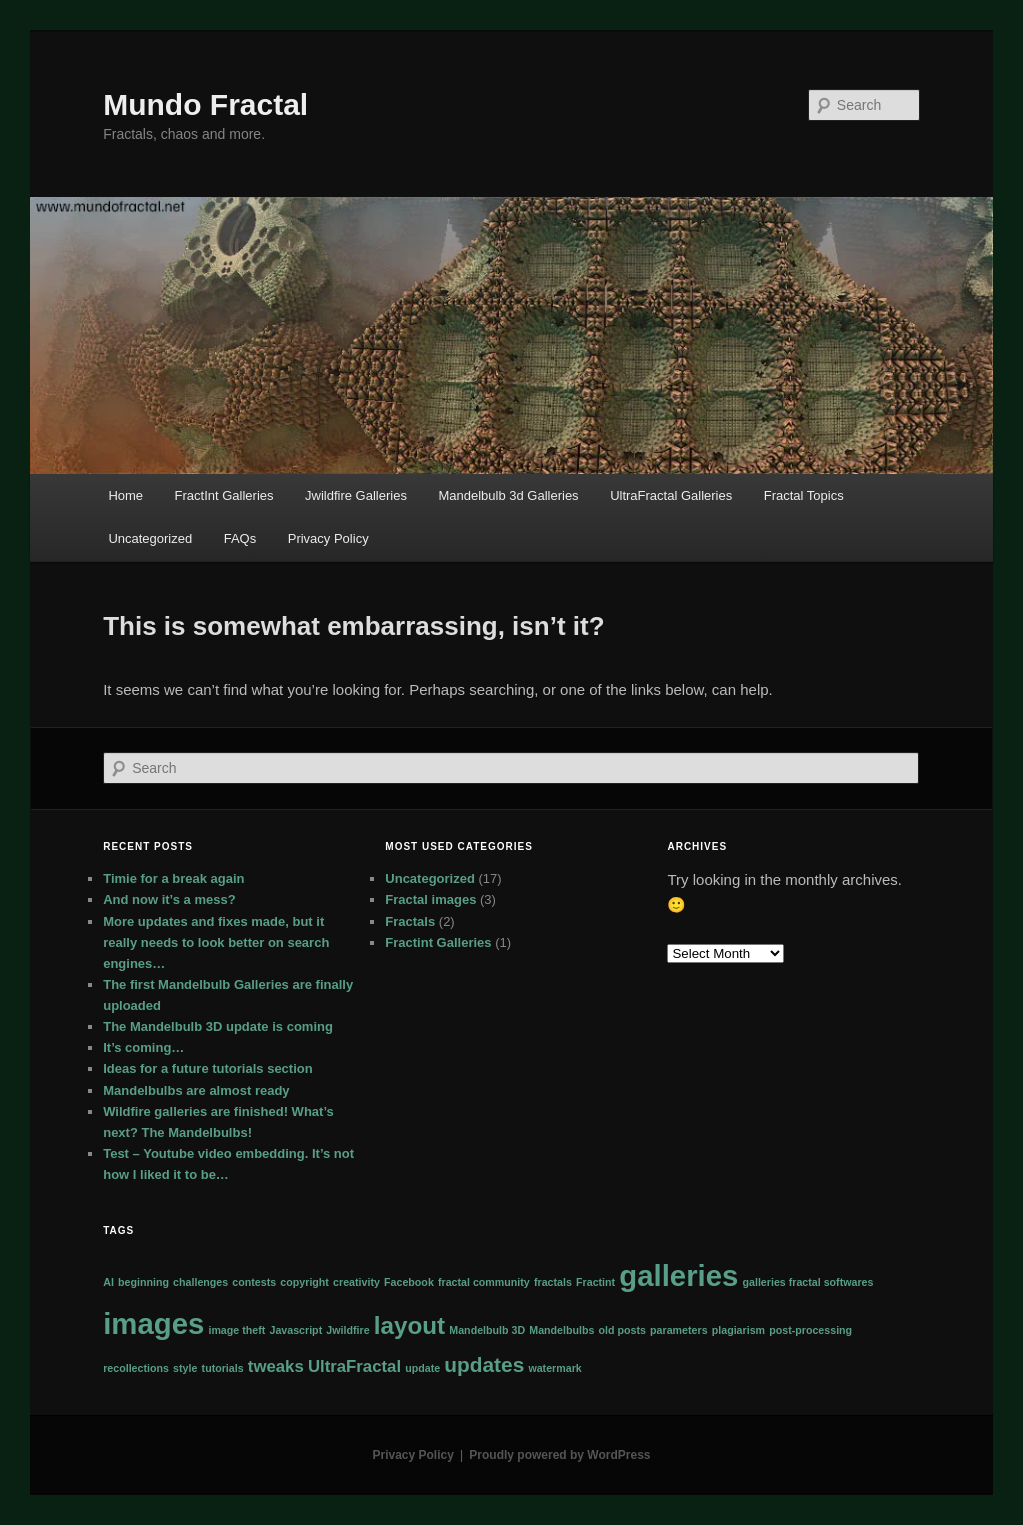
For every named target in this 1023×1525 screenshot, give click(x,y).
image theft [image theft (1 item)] (236, 1330)
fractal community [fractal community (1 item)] (484, 1282)
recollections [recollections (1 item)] (136, 1368)
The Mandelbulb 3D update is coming (218, 1026)
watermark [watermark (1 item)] (554, 1368)
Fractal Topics (804, 495)
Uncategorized (150, 538)
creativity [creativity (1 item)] (356, 1282)
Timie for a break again (173, 878)
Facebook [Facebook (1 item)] (409, 1282)
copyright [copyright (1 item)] (304, 1282)
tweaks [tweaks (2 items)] (276, 1366)
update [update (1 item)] (422, 1368)
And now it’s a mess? (169, 899)
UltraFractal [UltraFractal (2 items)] (354, 1366)
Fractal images (430, 899)
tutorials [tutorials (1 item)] (223, 1368)
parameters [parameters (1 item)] (678, 1330)
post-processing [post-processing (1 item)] (810, 1330)
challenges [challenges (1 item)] (200, 1282)
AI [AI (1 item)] (108, 1282)
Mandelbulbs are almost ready (196, 1090)
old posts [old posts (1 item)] (622, 1330)
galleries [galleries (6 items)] (678, 1275)
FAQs (240, 538)
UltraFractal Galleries (671, 495)
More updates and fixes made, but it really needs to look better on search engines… (216, 942)
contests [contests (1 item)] (254, 1282)
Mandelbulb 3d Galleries (508, 495)
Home (125, 495)
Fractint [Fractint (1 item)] (595, 1282)
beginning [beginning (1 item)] (143, 1282)
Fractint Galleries (438, 942)
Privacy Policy (328, 538)
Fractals (410, 921)
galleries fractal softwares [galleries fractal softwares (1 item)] (808, 1282)
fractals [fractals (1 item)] (553, 1282)
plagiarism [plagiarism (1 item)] (738, 1330)
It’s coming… (143, 1047)
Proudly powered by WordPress (559, 1455)
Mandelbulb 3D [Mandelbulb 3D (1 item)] (487, 1330)
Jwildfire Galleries (356, 495)
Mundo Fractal (205, 104)
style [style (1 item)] (185, 1368)
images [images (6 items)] (153, 1323)
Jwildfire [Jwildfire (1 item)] (347, 1330)
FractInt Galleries (224, 495)
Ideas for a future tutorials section (208, 1068)
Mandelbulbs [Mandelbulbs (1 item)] (561, 1330)
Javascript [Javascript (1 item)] (295, 1330)
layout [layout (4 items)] (409, 1325)
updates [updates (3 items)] (484, 1364)
